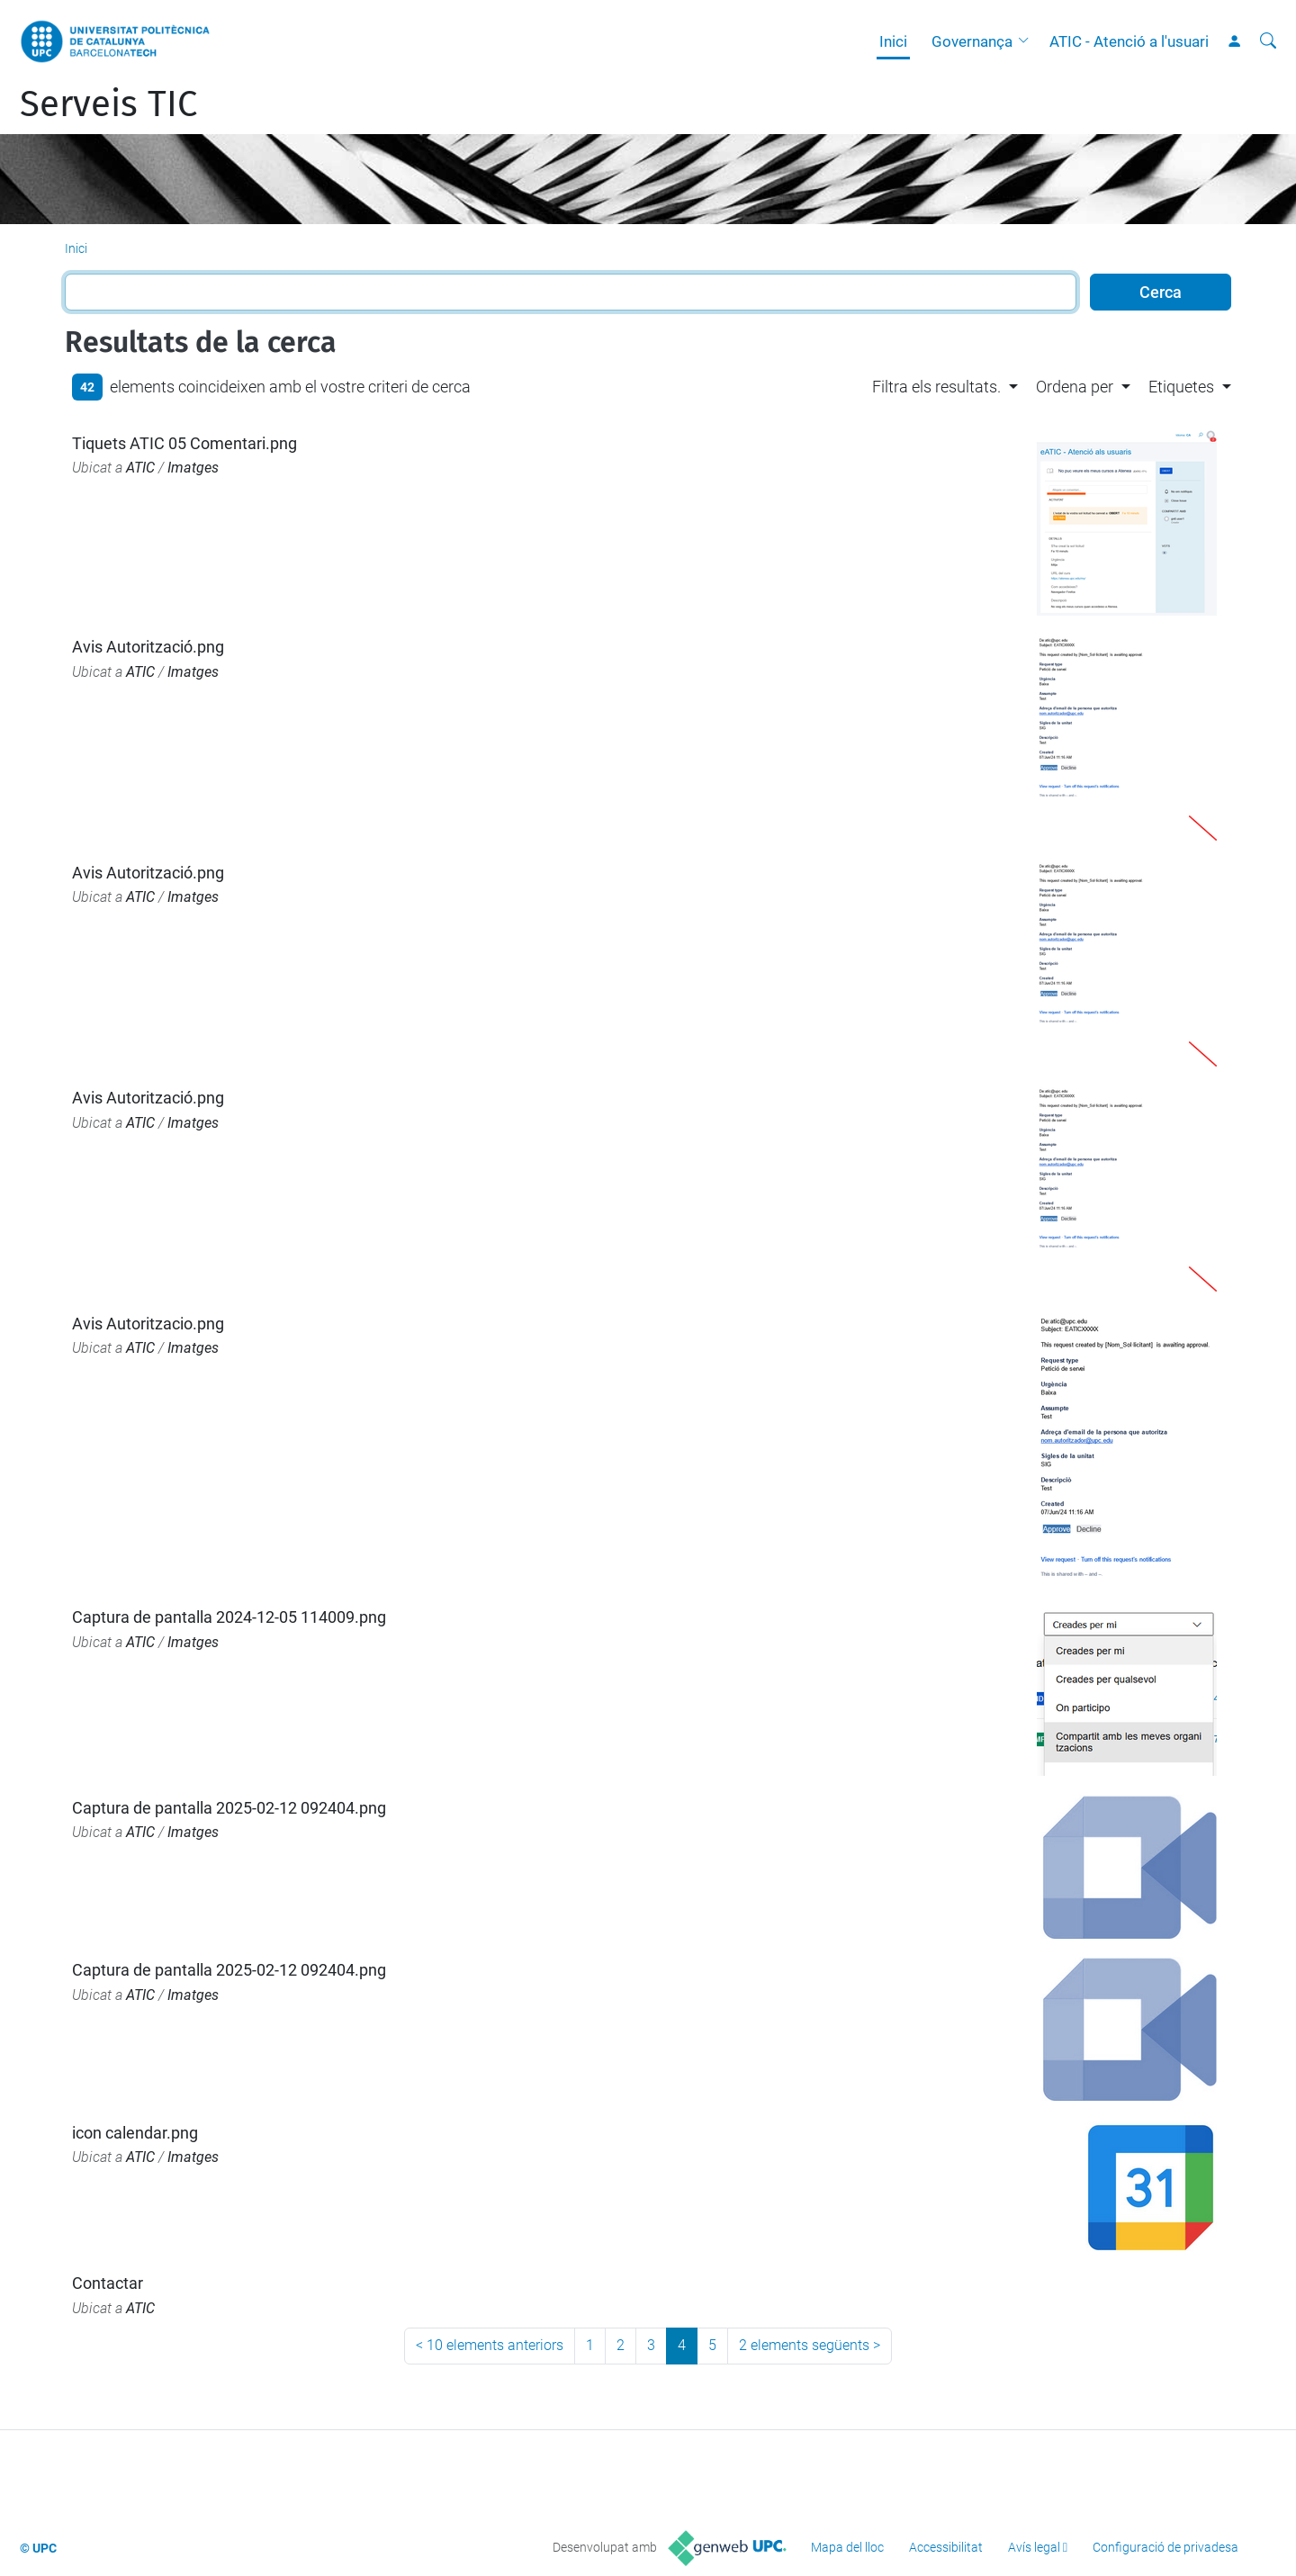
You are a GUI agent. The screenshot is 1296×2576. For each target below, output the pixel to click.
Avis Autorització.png (148, 646)
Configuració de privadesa (1165, 2547)
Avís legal (1034, 2547)
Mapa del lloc (847, 2547)
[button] (1027, 41)
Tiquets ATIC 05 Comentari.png (184, 443)
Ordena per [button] (1074, 386)
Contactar (107, 2283)
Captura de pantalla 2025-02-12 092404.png (229, 1807)
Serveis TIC (108, 104)
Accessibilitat (946, 2547)
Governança (972, 41)
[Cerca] (1268, 41)
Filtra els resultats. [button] (936, 386)
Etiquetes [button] (1181, 386)
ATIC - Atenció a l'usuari (1129, 41)
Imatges (193, 467)
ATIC (140, 467)
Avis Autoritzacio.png (148, 1323)
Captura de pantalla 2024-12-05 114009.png (229, 1617)
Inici (893, 41)
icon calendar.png (135, 2132)
